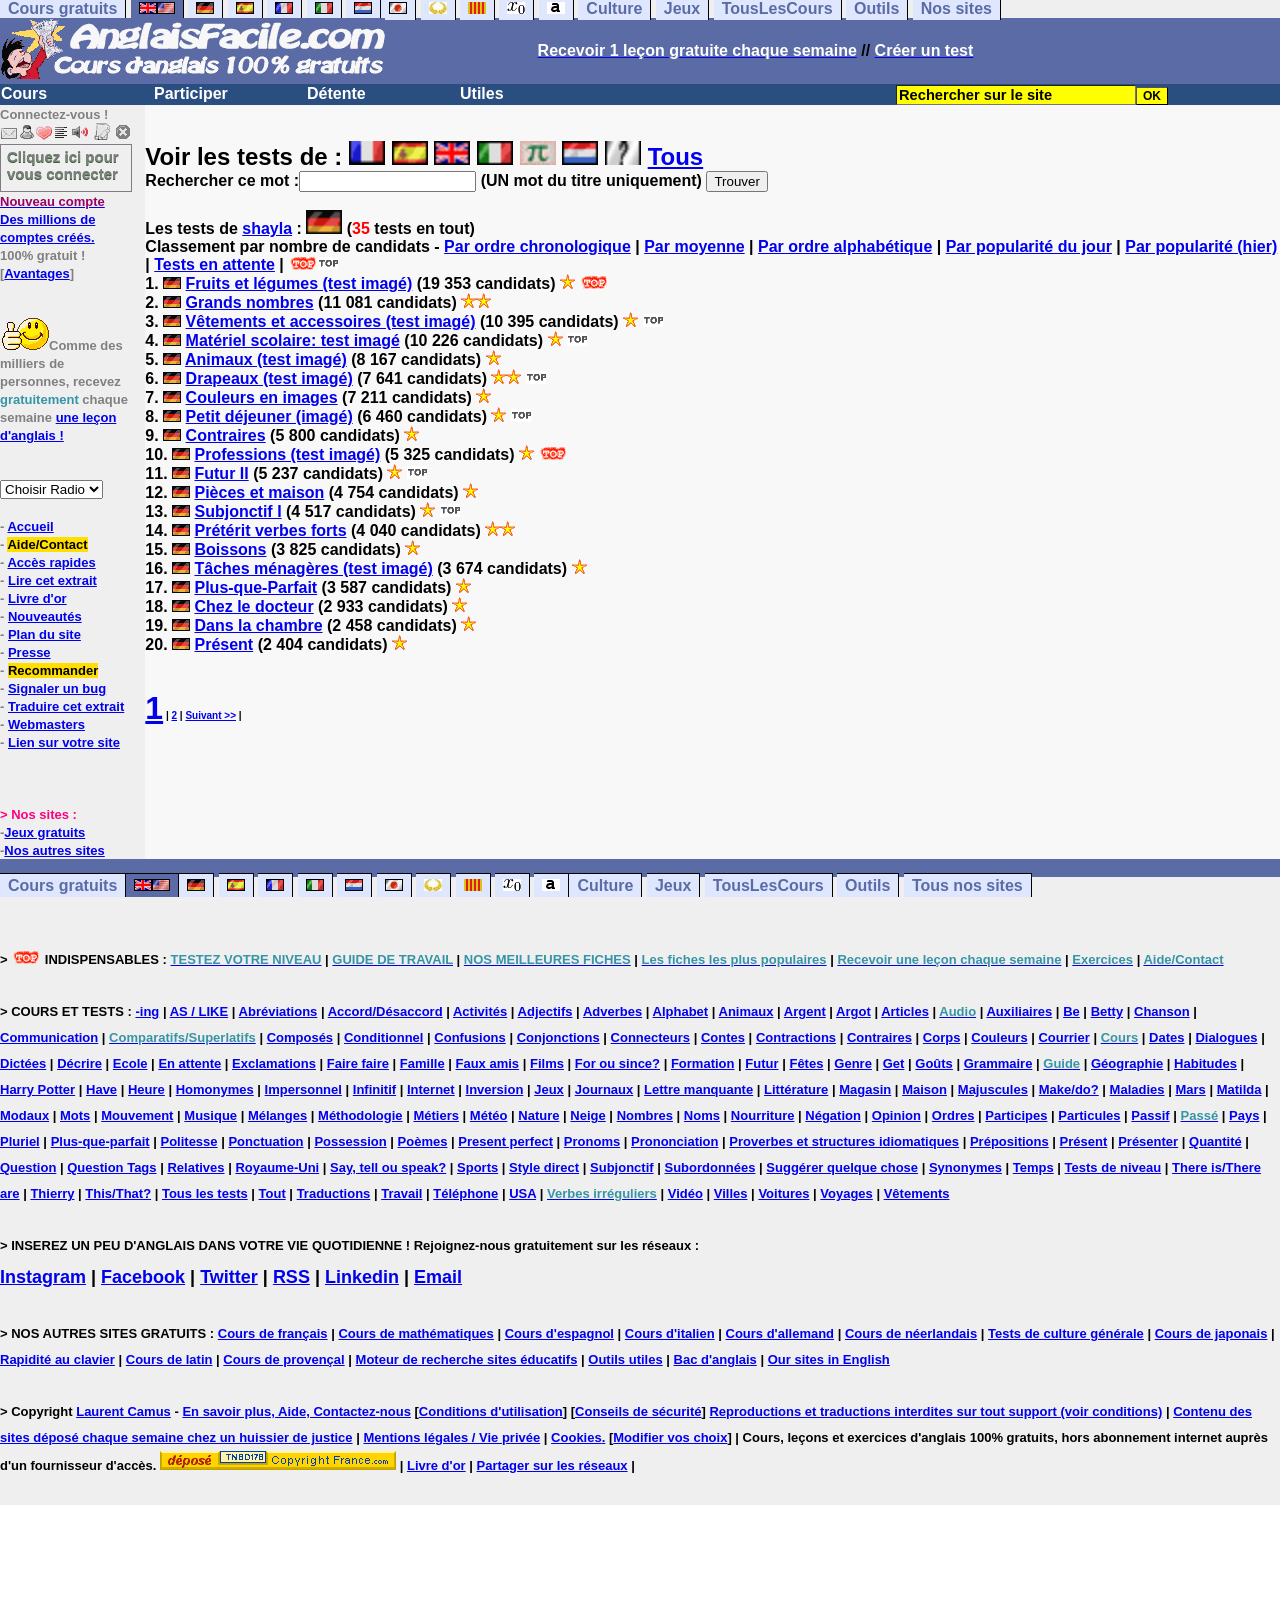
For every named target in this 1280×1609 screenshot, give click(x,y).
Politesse (188, 1141)
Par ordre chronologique (537, 246)
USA (522, 1193)
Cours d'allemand (780, 1333)
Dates (1166, 1037)
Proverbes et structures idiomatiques (844, 1141)
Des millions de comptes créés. (52, 219)
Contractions (796, 1037)
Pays (1244, 1115)
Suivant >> (210, 715)
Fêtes (806, 1063)
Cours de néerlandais (911, 1333)
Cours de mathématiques (415, 1333)
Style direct (544, 1167)
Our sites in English (829, 1359)
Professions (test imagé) (287, 454)
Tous (676, 156)
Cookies (576, 1437)
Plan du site (44, 634)
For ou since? (617, 1063)
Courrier (1063, 1037)
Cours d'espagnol (559, 1333)
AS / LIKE (199, 1011)
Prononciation (674, 1141)
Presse (29, 652)
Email (438, 1277)
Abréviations (278, 1011)
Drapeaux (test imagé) (269, 378)
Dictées (23, 1063)
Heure (146, 1089)
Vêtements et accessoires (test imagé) (331, 321)
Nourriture (763, 1115)
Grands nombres (250, 302)
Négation (833, 1115)
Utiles (482, 93)
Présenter (1148, 1141)
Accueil (30, 526)
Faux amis (488, 1063)
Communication (49, 1037)
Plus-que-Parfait (255, 587)
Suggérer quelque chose (842, 1167)
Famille (422, 1063)
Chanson (1162, 1011)
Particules (1089, 1115)
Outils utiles (625, 1359)
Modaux (24, 1115)
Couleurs (999, 1037)
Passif (1150, 1115)
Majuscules (993, 1089)
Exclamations (274, 1063)
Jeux (673, 885)
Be (1071, 1011)
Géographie (1127, 1063)
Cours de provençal (283, 1359)
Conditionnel (383, 1037)
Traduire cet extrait (66, 706)
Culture (605, 885)
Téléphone (465, 1193)
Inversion (495, 1089)
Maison (924, 1089)
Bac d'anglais (715, 1359)
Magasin (865, 1089)
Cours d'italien (670, 1333)
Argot (853, 1011)
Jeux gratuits (44, 832)
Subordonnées (709, 1167)
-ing (147, 1011)
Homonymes (215, 1089)
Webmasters (46, 724)
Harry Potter (37, 1089)
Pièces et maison (259, 492)
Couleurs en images (262, 397)
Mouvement (137, 1115)
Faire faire (358, 1063)
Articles (905, 1011)
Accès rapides (51, 562)
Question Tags (111, 1167)
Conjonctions (558, 1037)
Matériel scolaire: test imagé (293, 340)
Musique (210, 1115)
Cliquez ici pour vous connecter (63, 165)
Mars (1190, 1089)
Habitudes (1205, 1063)
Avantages (36, 273)
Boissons (230, 549)
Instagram (43, 1277)
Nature (538, 1115)
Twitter (229, 1277)
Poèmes (423, 1141)
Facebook (143, 1277)
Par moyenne (694, 246)
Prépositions (1009, 1141)
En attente (189, 1063)
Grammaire (998, 1063)
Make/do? (1069, 1089)
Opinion (896, 1115)
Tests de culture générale (1066, 1333)
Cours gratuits (62, 885)
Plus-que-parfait (100, 1141)
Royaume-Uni (277, 1167)
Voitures (783, 1193)
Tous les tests (205, 1193)
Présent (223, 644)
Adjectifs (545, 1011)
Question (28, 1167)
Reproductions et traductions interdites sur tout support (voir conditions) (935, 1411)
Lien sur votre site (64, 742)
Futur (761, 1063)
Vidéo (685, 1193)
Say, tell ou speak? (388, 1167)
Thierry (52, 1193)
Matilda (1239, 1089)
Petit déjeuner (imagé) (269, 416)
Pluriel (20, 1141)
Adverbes (612, 1011)
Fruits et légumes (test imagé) (299, 283)
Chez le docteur (253, 606)
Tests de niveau (1113, 1167)
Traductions (334, 1193)
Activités (480, 1011)
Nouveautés (45, 616)
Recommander (53, 670)
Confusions (470, 1037)
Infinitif (374, 1089)
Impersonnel (303, 1089)
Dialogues (1226, 1037)
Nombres (645, 1115)
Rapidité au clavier (57, 1359)
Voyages (846, 1193)
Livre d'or (37, 598)
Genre (853, 1063)
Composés (300, 1037)
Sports (477, 1167)
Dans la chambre (258, 625)
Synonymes (965, 1167)
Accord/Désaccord (385, 1011)
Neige (587, 1115)
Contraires (226, 435)
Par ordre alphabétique (845, 246)
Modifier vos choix (670, 1437)
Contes (723, 1037)
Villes (731, 1193)
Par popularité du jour (1029, 246)
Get (894, 1063)
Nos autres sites (54, 850)
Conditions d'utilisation (491, 1411)
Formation (703, 1063)
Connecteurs (650, 1037)
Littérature (796, 1089)
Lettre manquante (698, 1089)
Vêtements (917, 1193)
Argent (805, 1011)
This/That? (118, 1193)
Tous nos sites (967, 885)
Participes (1016, 1115)
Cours (24, 93)
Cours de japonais (1211, 1333)
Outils (867, 885)
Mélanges (277, 1115)
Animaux (746, 1011)
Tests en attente (214, 264)
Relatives (195, 1167)
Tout (272, 1193)
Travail (401, 1193)
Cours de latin (169, 1359)
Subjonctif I (237, 511)
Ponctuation (265, 1141)
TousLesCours (768, 885)
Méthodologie (360, 1115)
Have (101, 1089)
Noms (702, 1115)
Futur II (221, 473)
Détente (336, 93)
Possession (350, 1141)
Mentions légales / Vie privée (451, 1437)
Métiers (436, 1115)
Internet (431, 1089)
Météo (489, 1115)
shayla (267, 228)
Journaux (604, 1089)
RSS (291, 1277)
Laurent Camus (123, 1411)
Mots (75, 1115)
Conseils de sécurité (638, 1411)
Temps (1033, 1167)
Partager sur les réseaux (552, 1465)
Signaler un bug (57, 688)
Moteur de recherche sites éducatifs (467, 1359)
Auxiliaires (1019, 1011)
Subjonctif (622, 1167)
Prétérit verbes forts (270, 530)
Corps (942, 1037)
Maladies (1137, 1089)
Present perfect (505, 1141)
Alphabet (681, 1011)
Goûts (934, 1063)
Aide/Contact (47, 544)
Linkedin (362, 1277)
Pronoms (592, 1141)
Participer (191, 93)
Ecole (130, 1063)
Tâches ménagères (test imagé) (313, 568)
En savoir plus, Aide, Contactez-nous (296, 1411)
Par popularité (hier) (1201, 246)
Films (547, 1063)
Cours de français (273, 1333)
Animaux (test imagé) (266, 359)
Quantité (1215, 1141)
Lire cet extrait (52, 580)
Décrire (79, 1063)
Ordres (953, 1115)
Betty (1107, 1011)
